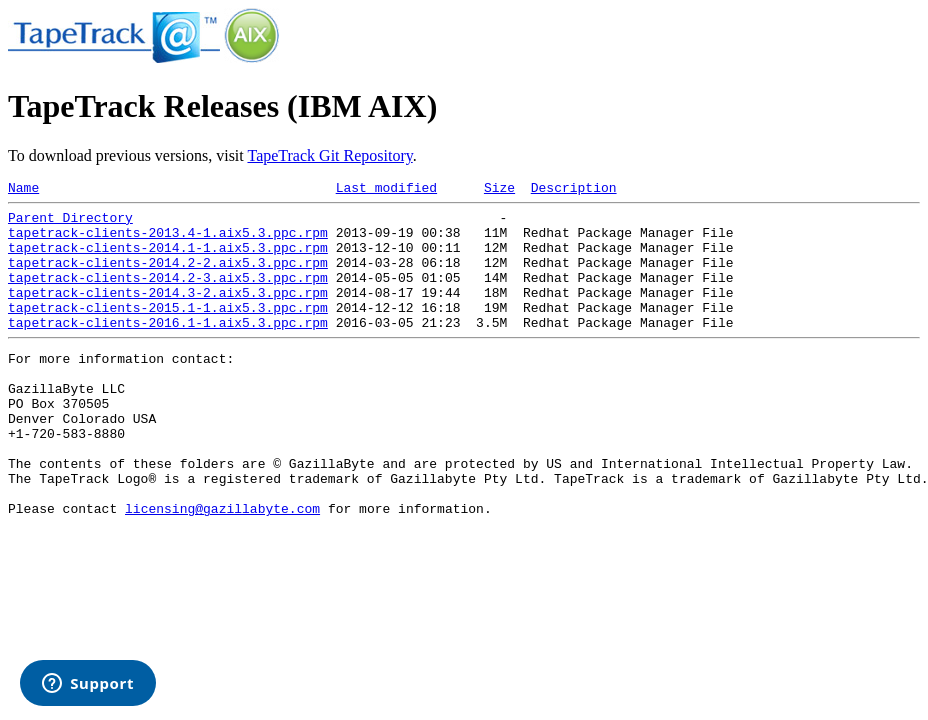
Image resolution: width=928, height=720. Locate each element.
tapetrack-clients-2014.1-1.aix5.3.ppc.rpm (168, 259)
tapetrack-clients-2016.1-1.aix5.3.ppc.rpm (168, 349)
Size (499, 190)
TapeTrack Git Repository (329, 155)
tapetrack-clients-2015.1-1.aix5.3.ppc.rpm (168, 331)
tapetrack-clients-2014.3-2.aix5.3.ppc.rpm (168, 313)
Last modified (386, 190)
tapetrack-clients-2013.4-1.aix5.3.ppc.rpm (168, 241)
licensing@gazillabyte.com (222, 568)
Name (23, 190)
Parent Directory (70, 223)
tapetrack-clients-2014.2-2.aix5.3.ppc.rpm (168, 277)
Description (574, 190)
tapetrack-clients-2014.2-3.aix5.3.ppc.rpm (168, 295)
